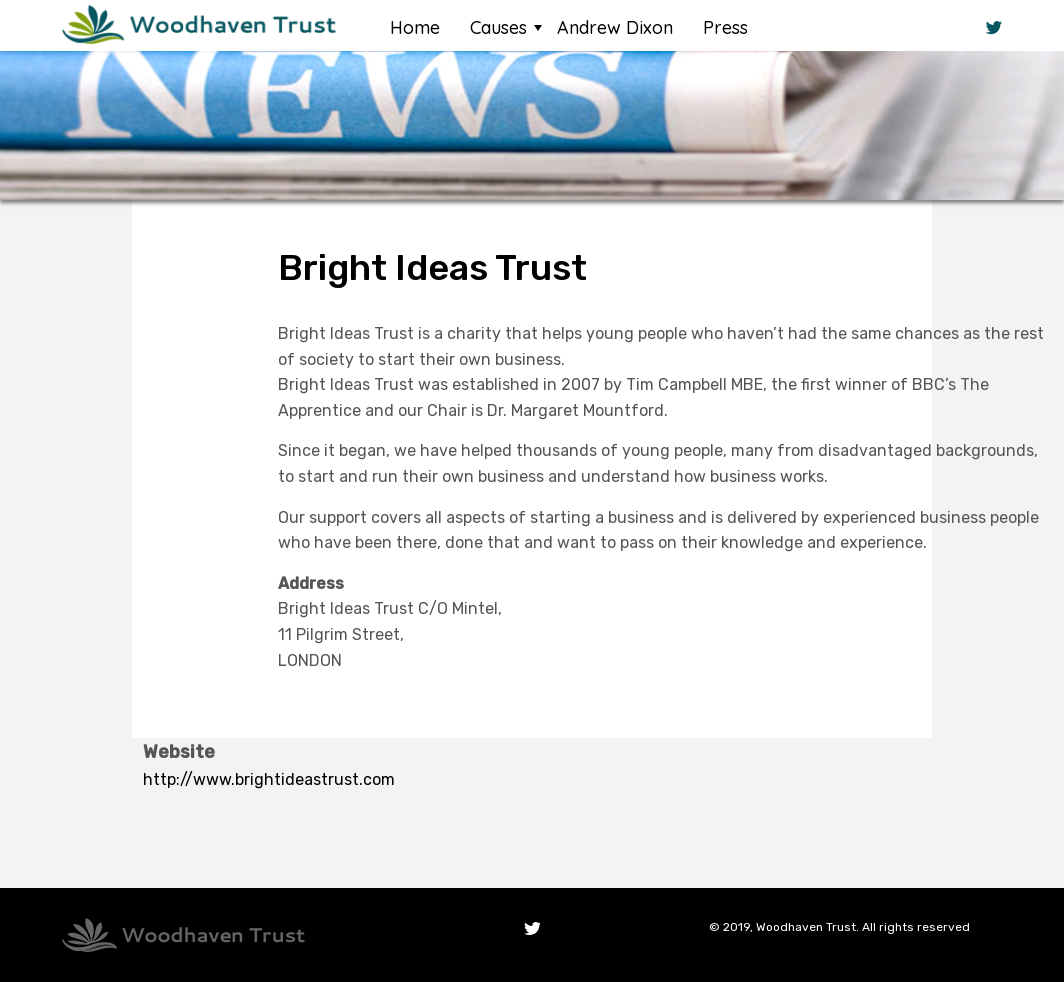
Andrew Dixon (615, 27)
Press (725, 27)
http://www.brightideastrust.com (269, 779)
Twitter (532, 929)
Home (415, 27)
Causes (498, 27)
